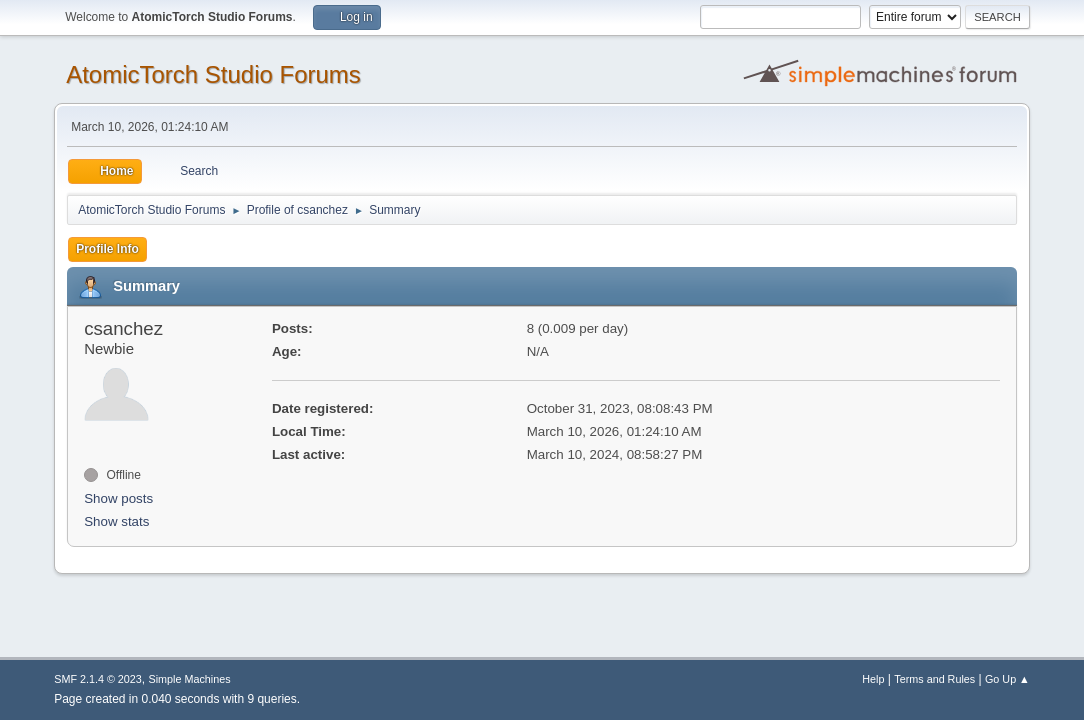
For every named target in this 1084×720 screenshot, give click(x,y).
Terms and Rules (934, 679)
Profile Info (107, 249)
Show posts (118, 498)
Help (873, 679)
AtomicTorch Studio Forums (213, 74)
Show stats (116, 521)
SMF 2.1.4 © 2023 (98, 679)
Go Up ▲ (1007, 679)
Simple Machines (190, 679)
